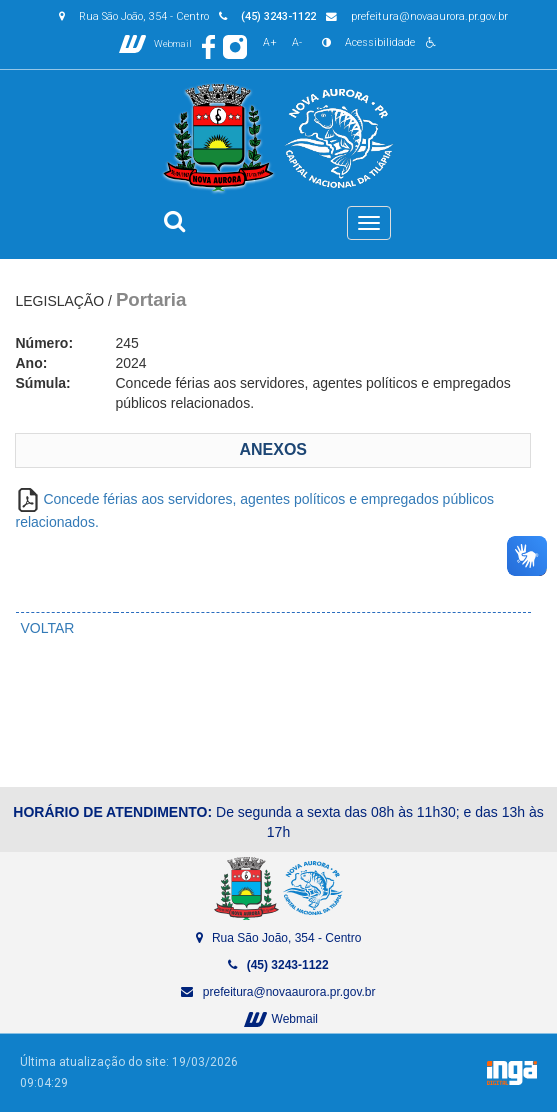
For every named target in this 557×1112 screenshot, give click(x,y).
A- (297, 42)
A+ (270, 42)
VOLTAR (48, 628)
